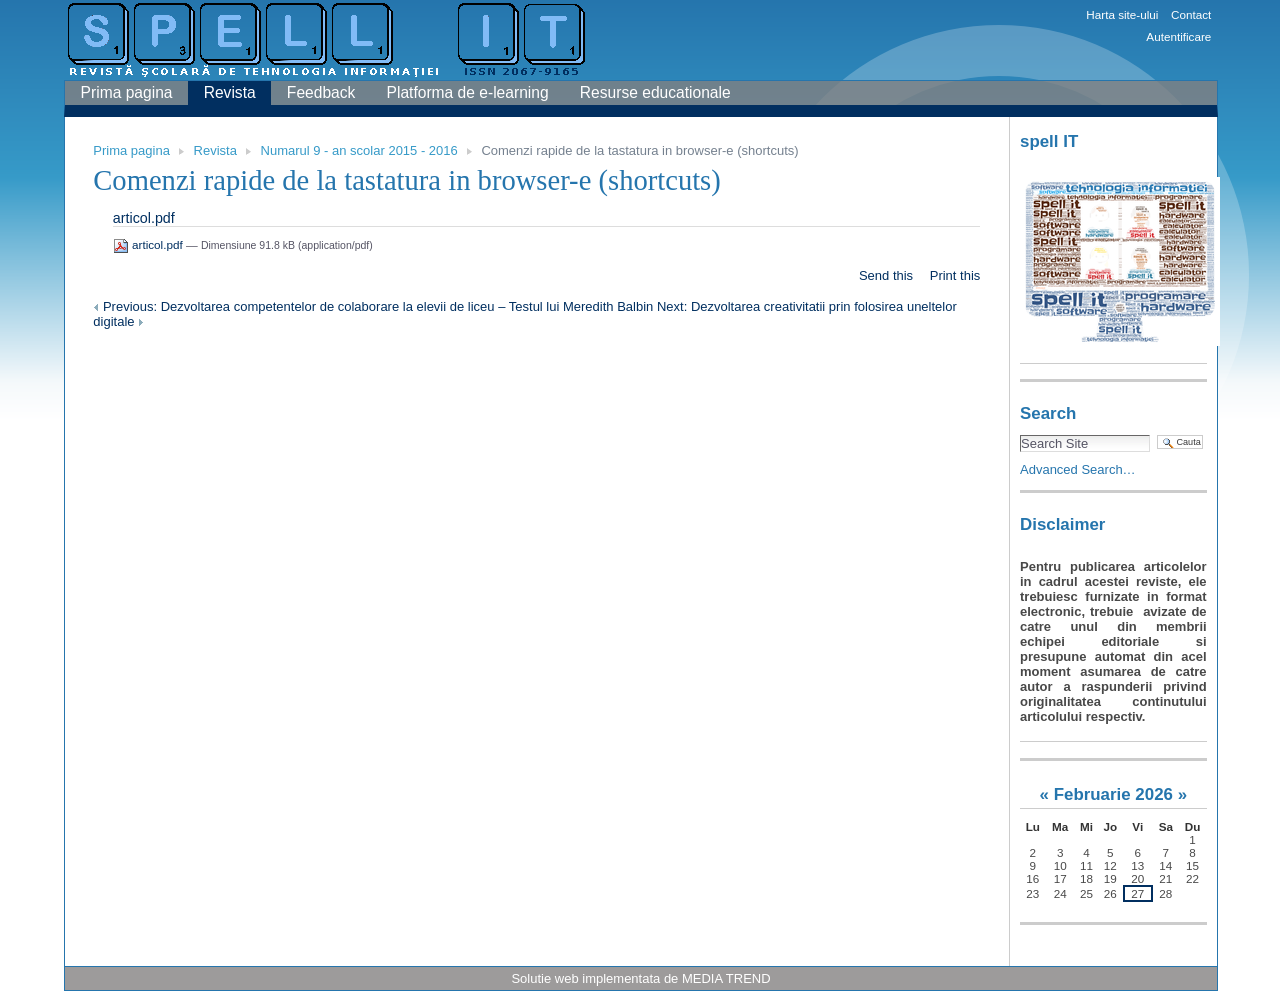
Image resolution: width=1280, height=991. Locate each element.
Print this (955, 275)
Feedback (321, 92)
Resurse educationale (655, 92)
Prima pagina (127, 92)
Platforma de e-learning (468, 92)
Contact (1191, 14)
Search (1048, 413)
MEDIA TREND (726, 978)
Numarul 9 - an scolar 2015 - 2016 (359, 150)
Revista (230, 92)
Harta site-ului (1122, 14)
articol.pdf (144, 218)
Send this (886, 275)
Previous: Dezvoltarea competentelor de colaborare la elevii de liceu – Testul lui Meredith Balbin (375, 306)
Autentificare (1178, 36)
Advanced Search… (1078, 469)
